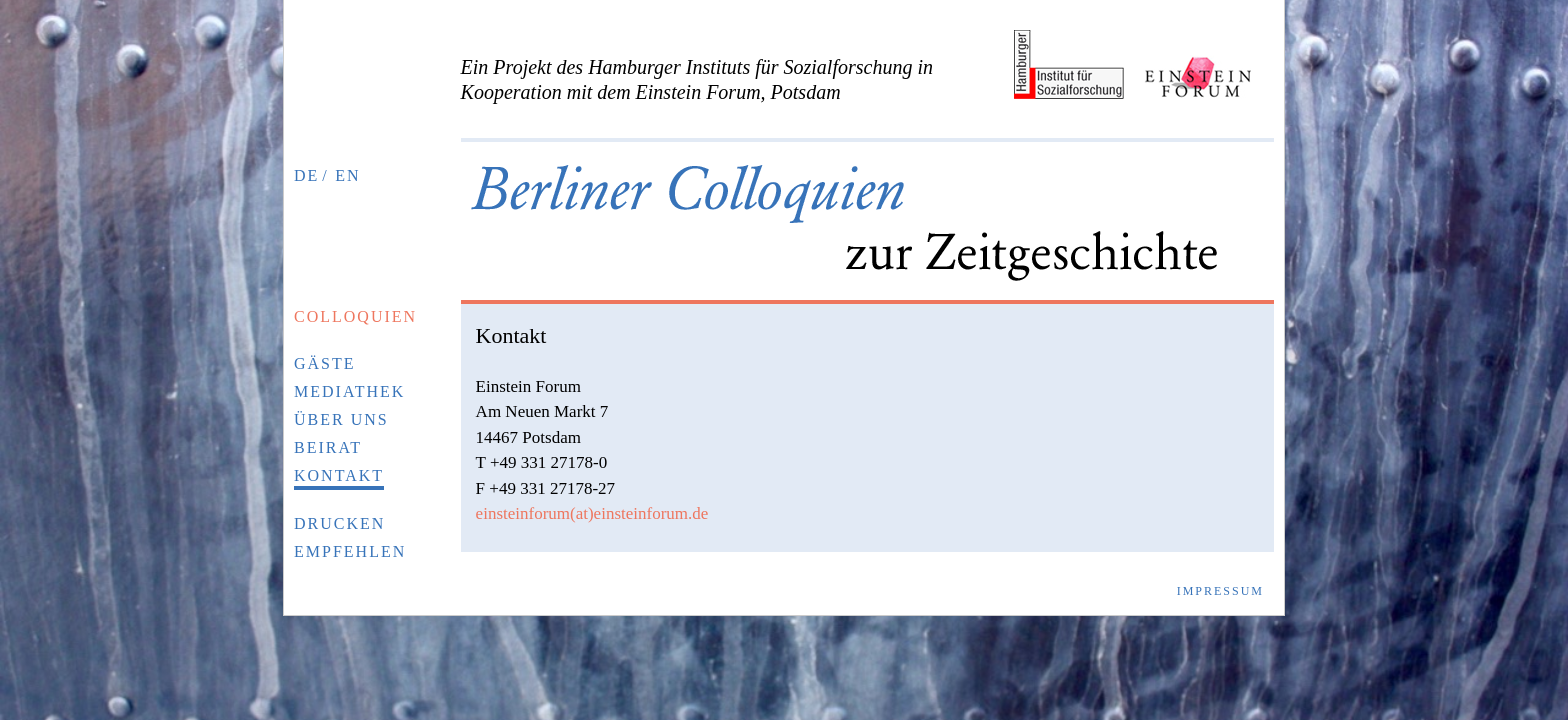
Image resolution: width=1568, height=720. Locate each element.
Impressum (1220, 591)
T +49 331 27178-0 (542, 462)
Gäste (325, 363)
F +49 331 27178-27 (545, 488)
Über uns (341, 419)
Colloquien (355, 316)
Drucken (339, 523)
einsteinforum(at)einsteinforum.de (592, 513)
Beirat (328, 447)
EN (347, 175)
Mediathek (349, 391)
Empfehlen (350, 551)
